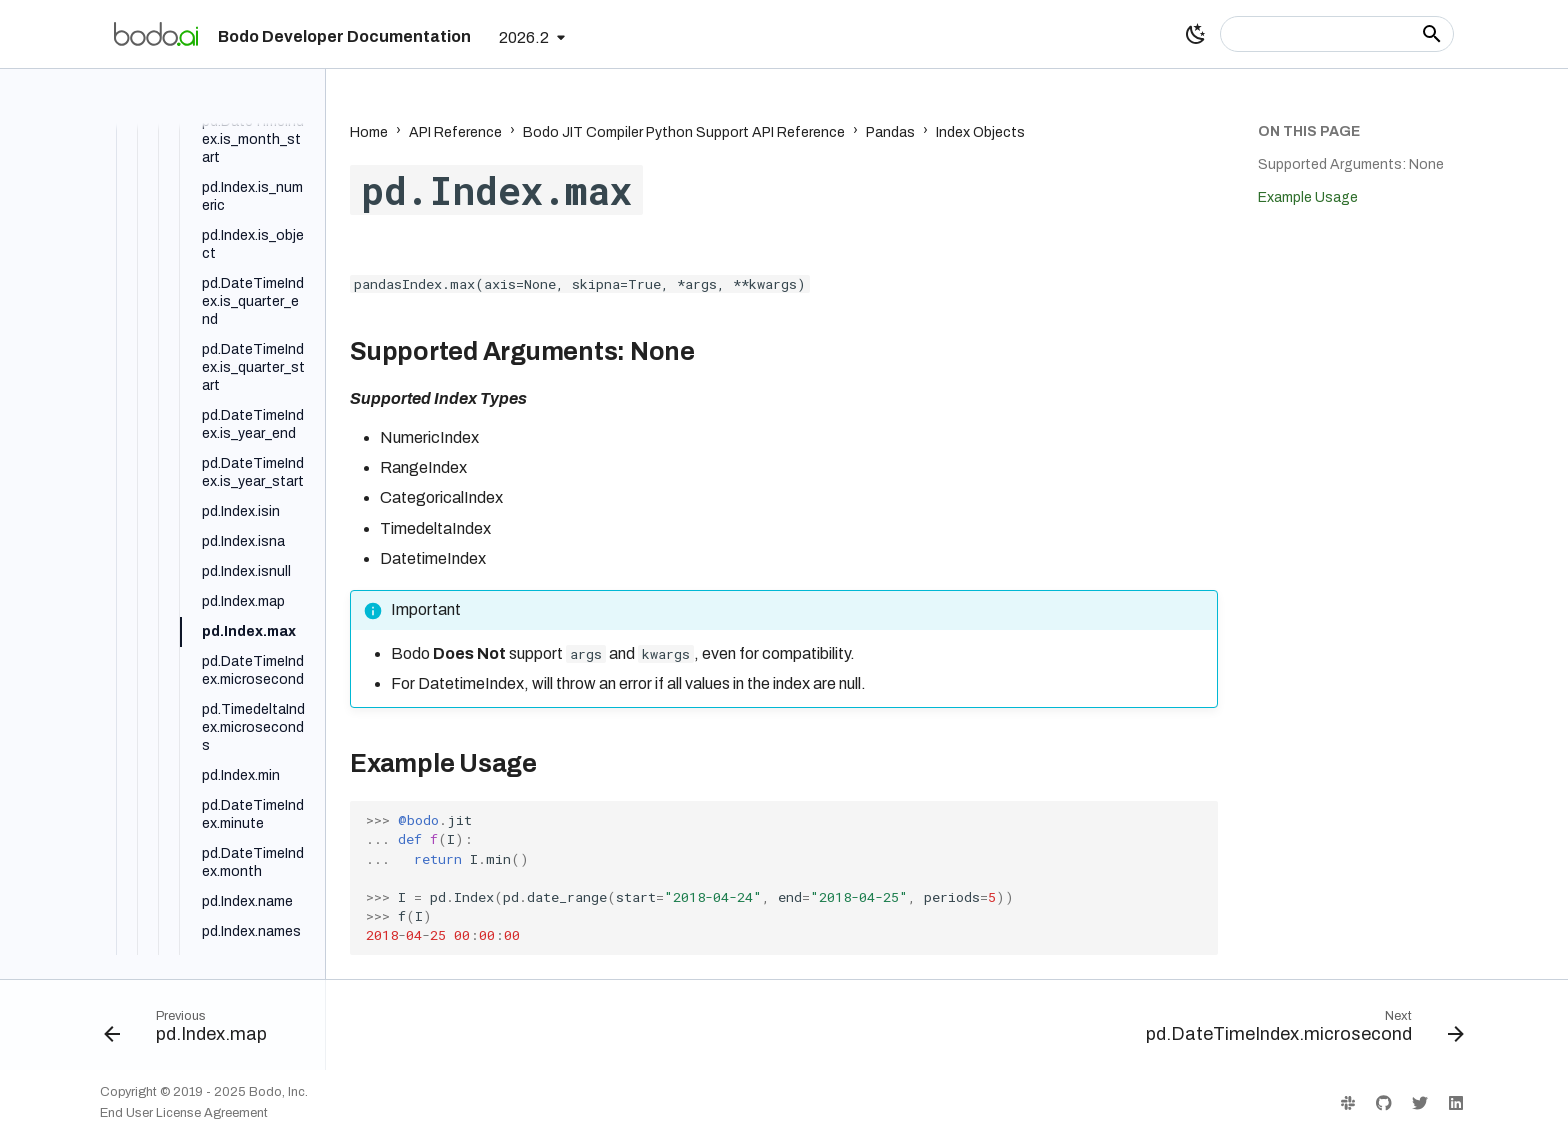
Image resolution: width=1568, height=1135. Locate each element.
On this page (1309, 131)
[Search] (1337, 34)
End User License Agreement (184, 1113)
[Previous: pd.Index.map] (191, 1031)
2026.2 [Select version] (524, 37)
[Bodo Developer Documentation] (156, 34)
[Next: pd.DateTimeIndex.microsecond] (1299, 1031)
